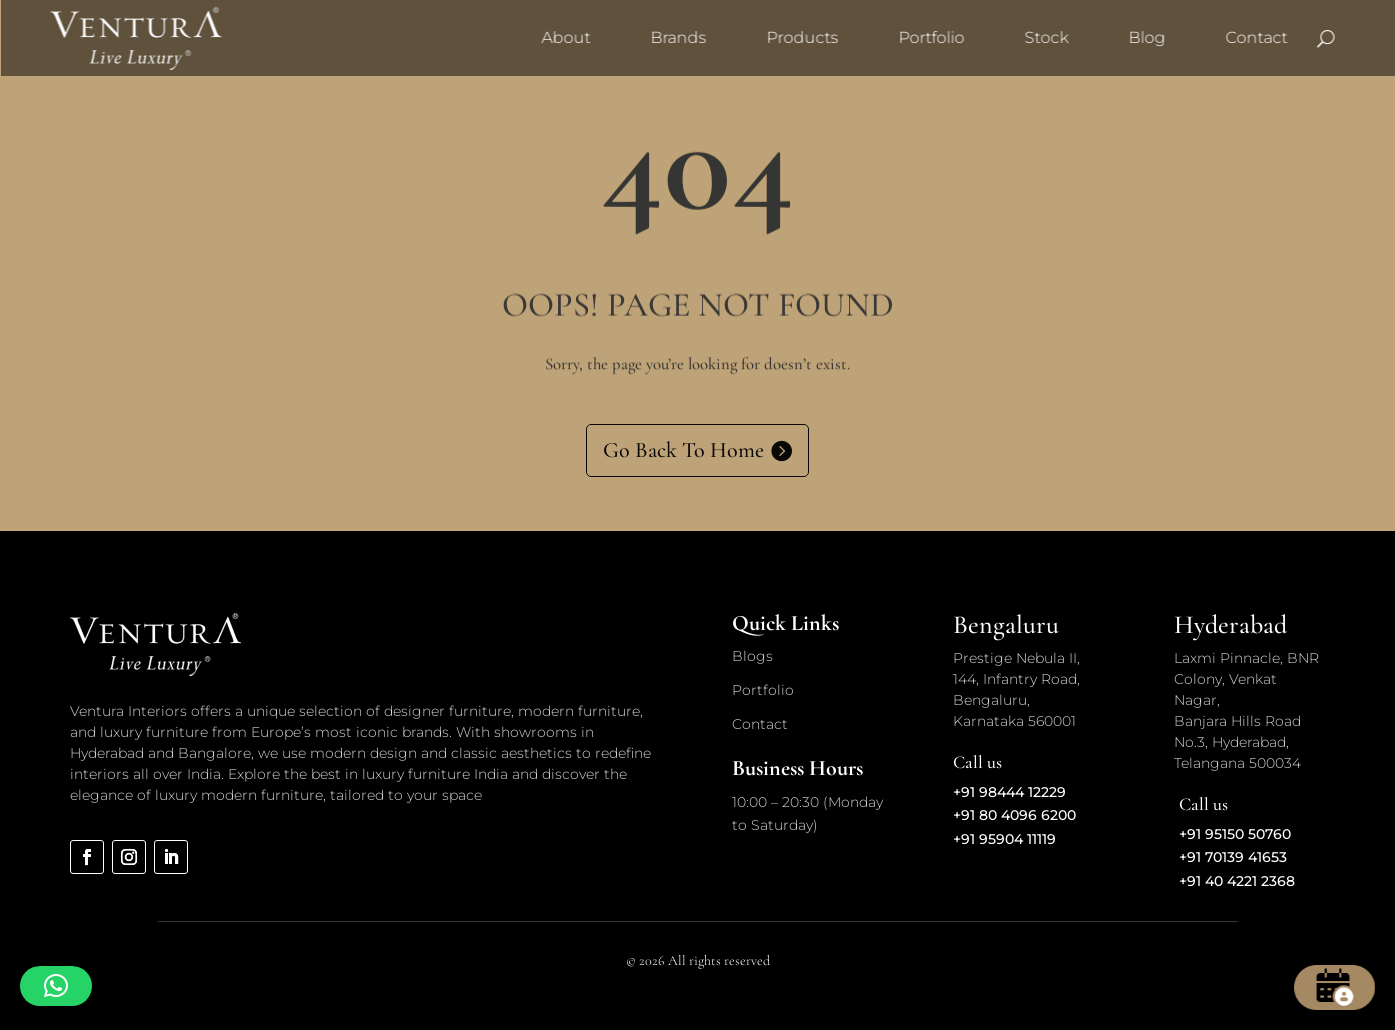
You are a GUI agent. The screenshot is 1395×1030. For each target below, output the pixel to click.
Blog (1146, 37)
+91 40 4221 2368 (1237, 881)
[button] (56, 986)
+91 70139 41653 (1233, 857)
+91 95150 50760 (1235, 834)
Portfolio (931, 37)
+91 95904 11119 (1004, 839)
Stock (1046, 37)
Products (802, 37)
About (565, 37)
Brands (678, 37)
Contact (1256, 37)
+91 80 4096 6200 (1014, 815)
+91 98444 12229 (1009, 792)
